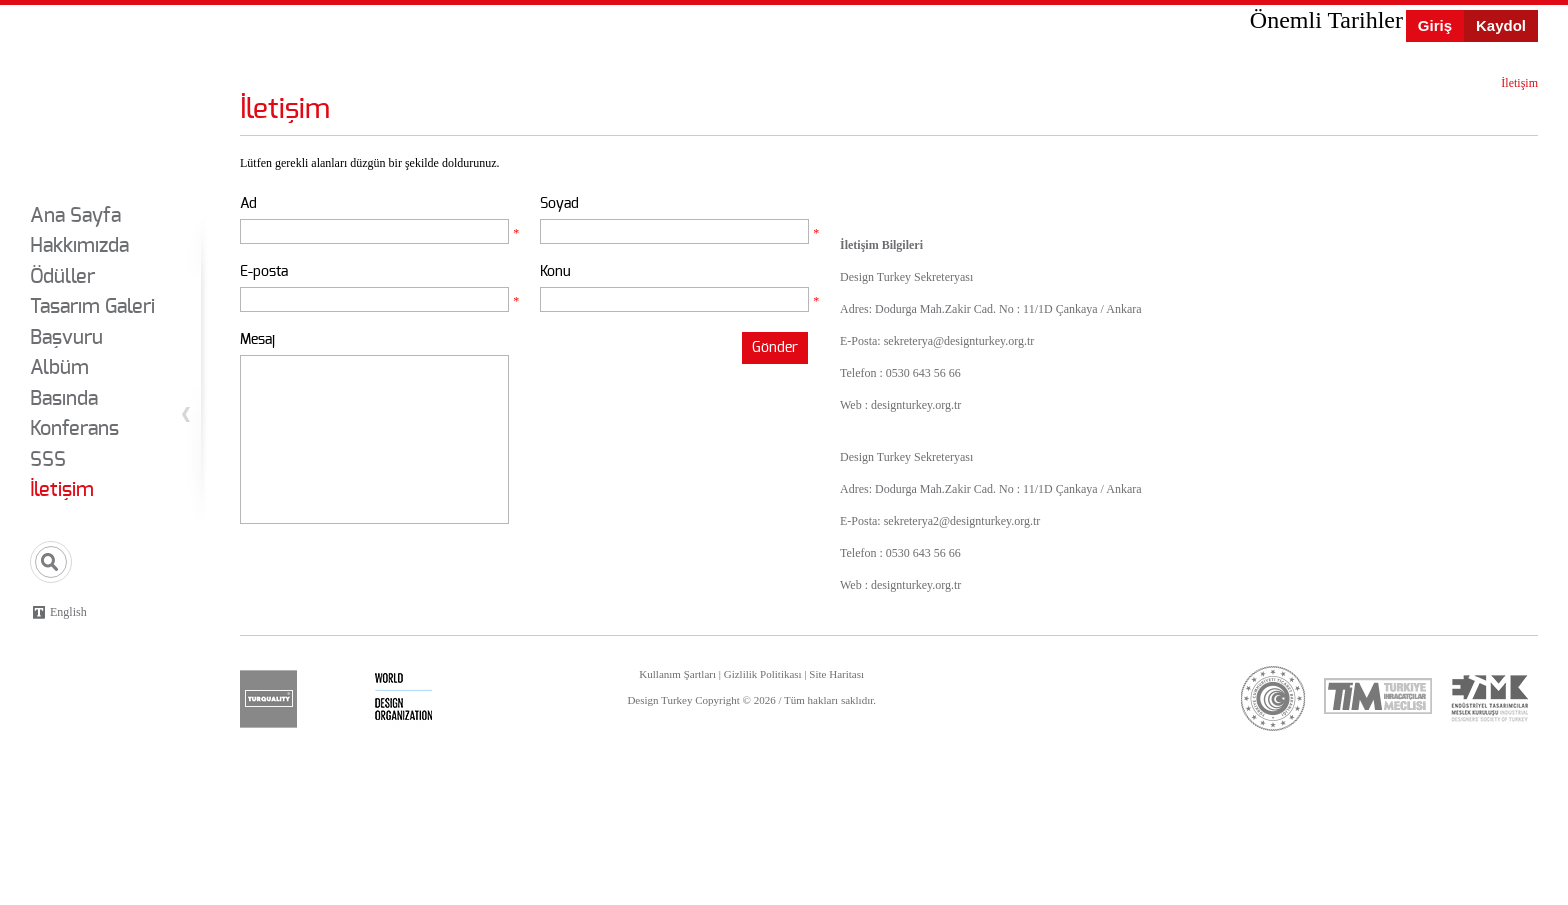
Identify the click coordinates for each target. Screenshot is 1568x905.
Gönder (775, 347)
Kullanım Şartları (677, 674)
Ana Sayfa (75, 216)
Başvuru (66, 338)
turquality (268, 699)
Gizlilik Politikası (763, 674)
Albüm (59, 368)
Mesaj (257, 339)
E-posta (264, 271)
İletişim (62, 490)
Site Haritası (836, 674)
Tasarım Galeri (92, 307)
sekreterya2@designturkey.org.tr (962, 521)
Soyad (559, 203)
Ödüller (62, 277)
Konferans (74, 429)
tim (1378, 695)
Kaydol (1501, 25)
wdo (403, 699)
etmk (1489, 698)
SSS (48, 460)
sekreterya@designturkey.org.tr (959, 341)
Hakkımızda (79, 246)
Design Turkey (87, 98)
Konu (555, 271)
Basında (64, 399)
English (68, 612)
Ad (248, 203)
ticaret (1273, 698)
